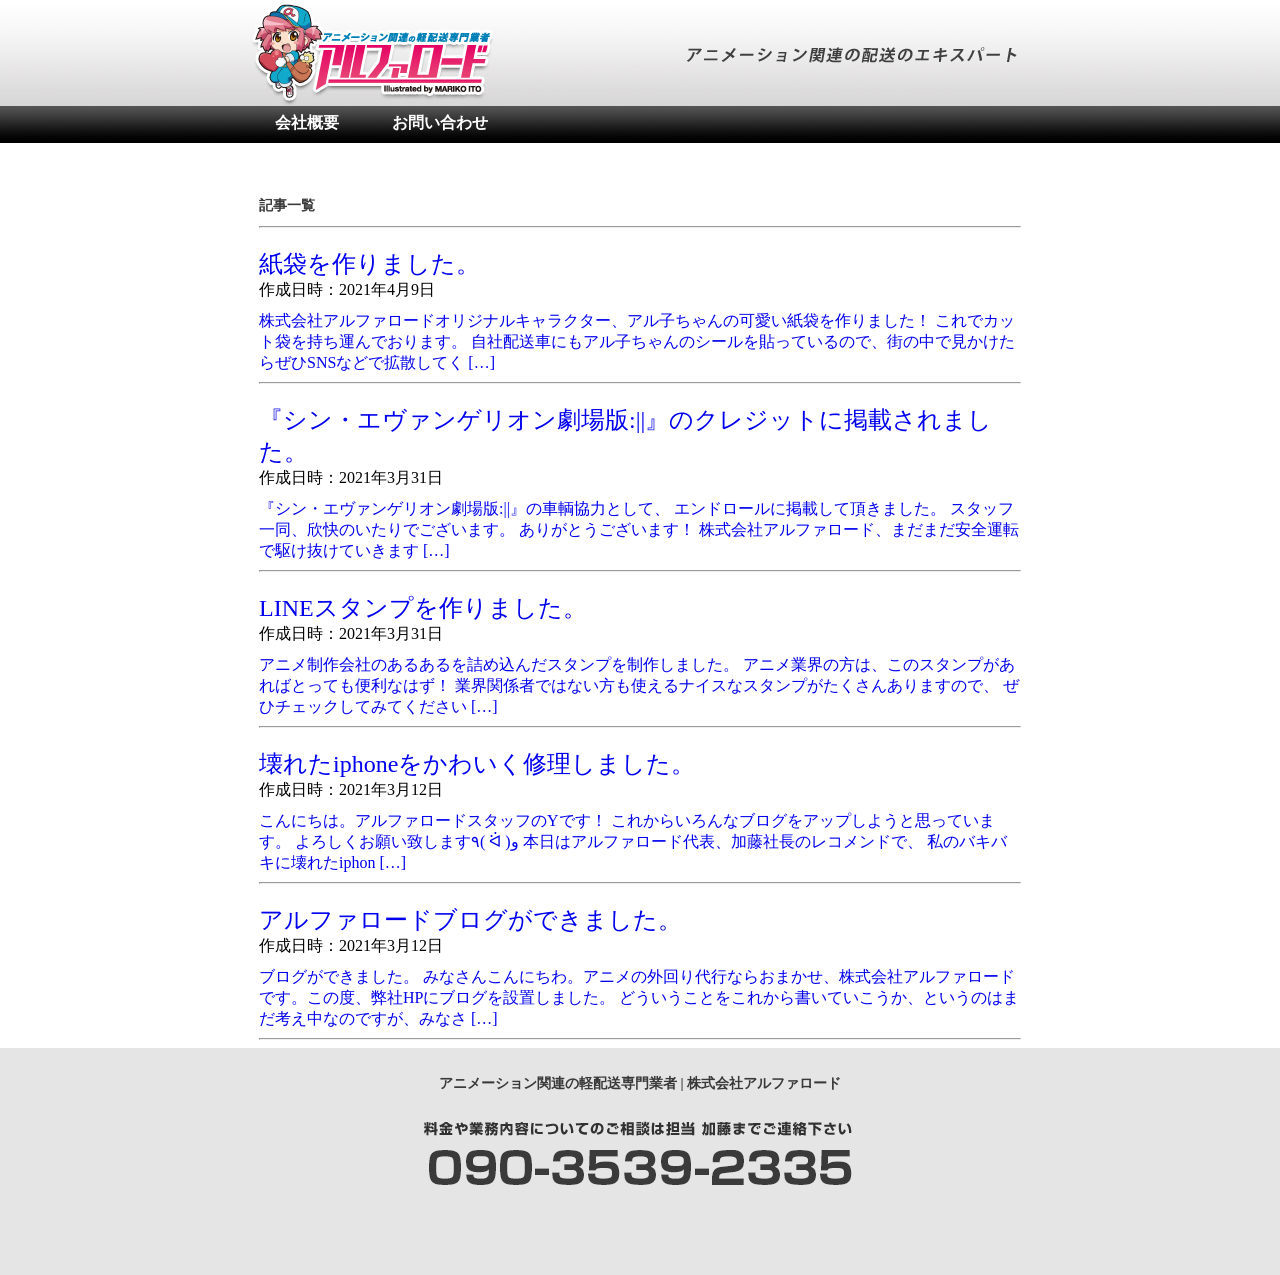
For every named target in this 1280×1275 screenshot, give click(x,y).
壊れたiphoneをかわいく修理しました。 (477, 764)
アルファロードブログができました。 (470, 920)
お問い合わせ (440, 122)
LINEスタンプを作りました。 (423, 608)
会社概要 (307, 122)
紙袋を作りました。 (369, 264)
